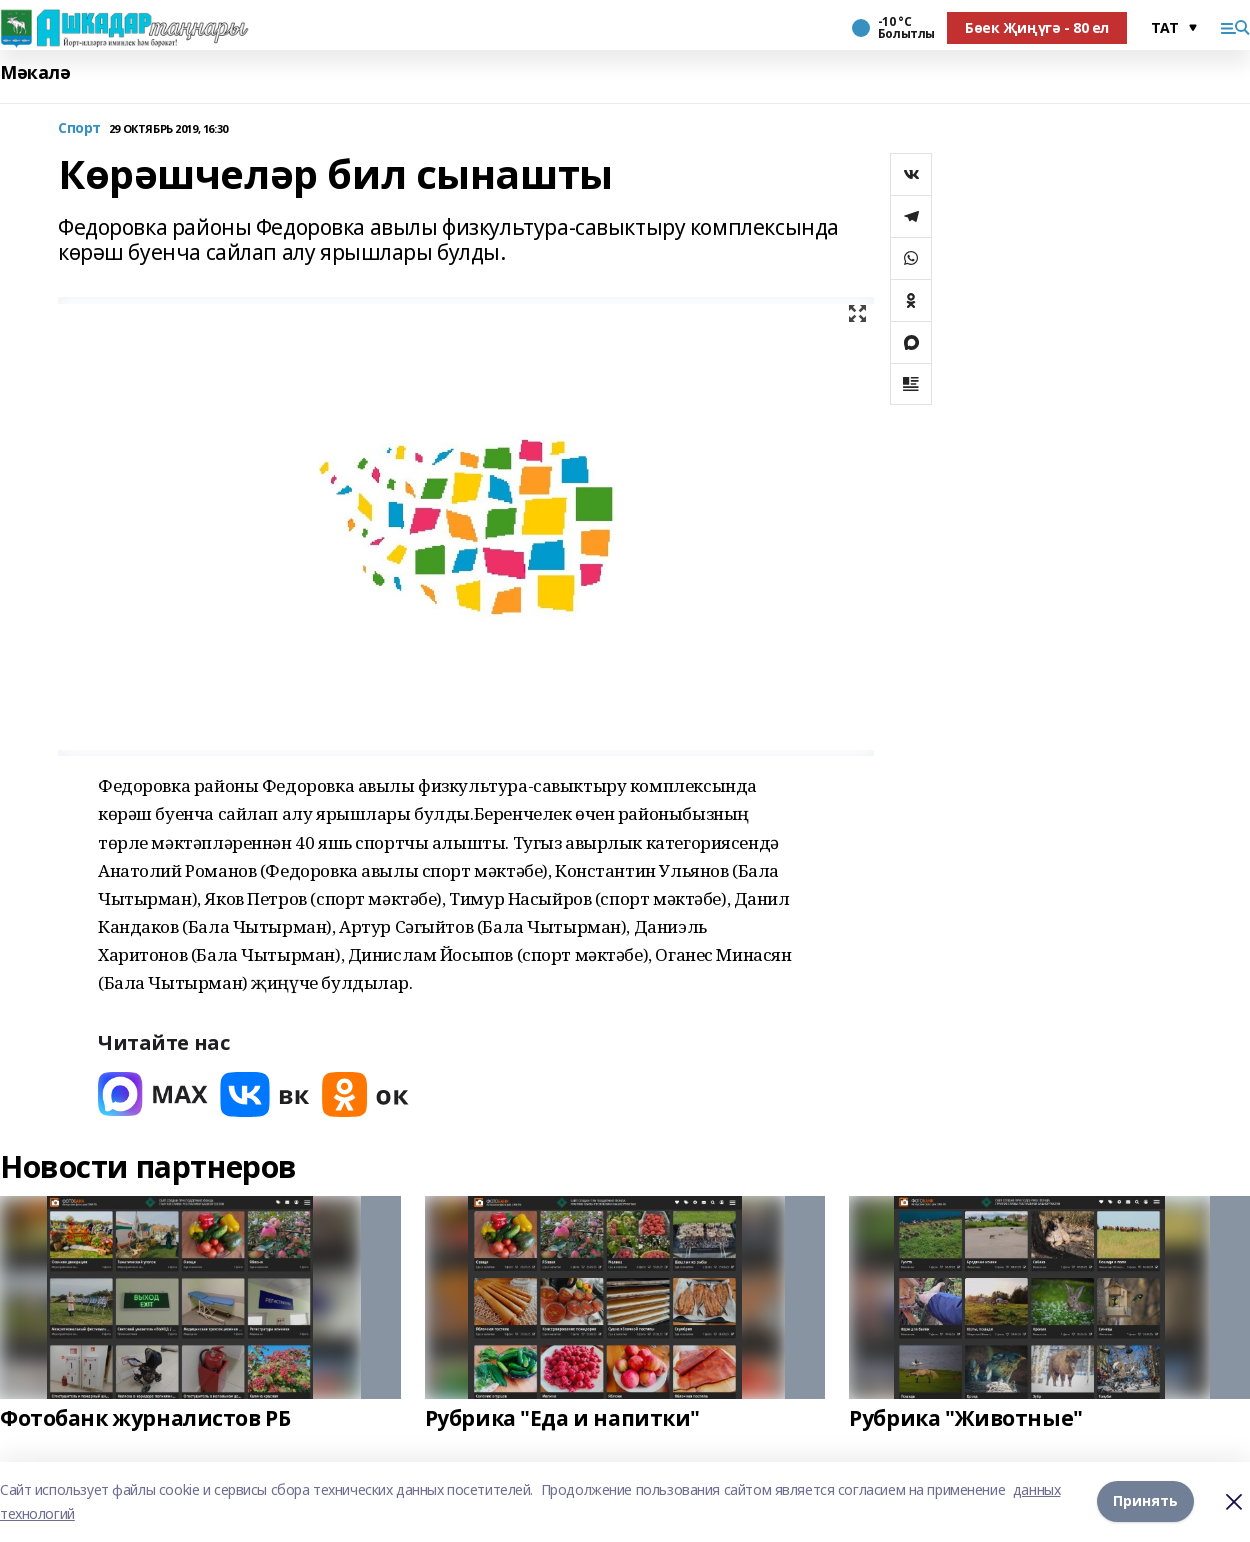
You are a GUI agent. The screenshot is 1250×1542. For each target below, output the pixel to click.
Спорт (79, 128)
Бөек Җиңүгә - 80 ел (1037, 27)
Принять (1145, 1501)
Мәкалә (35, 72)
